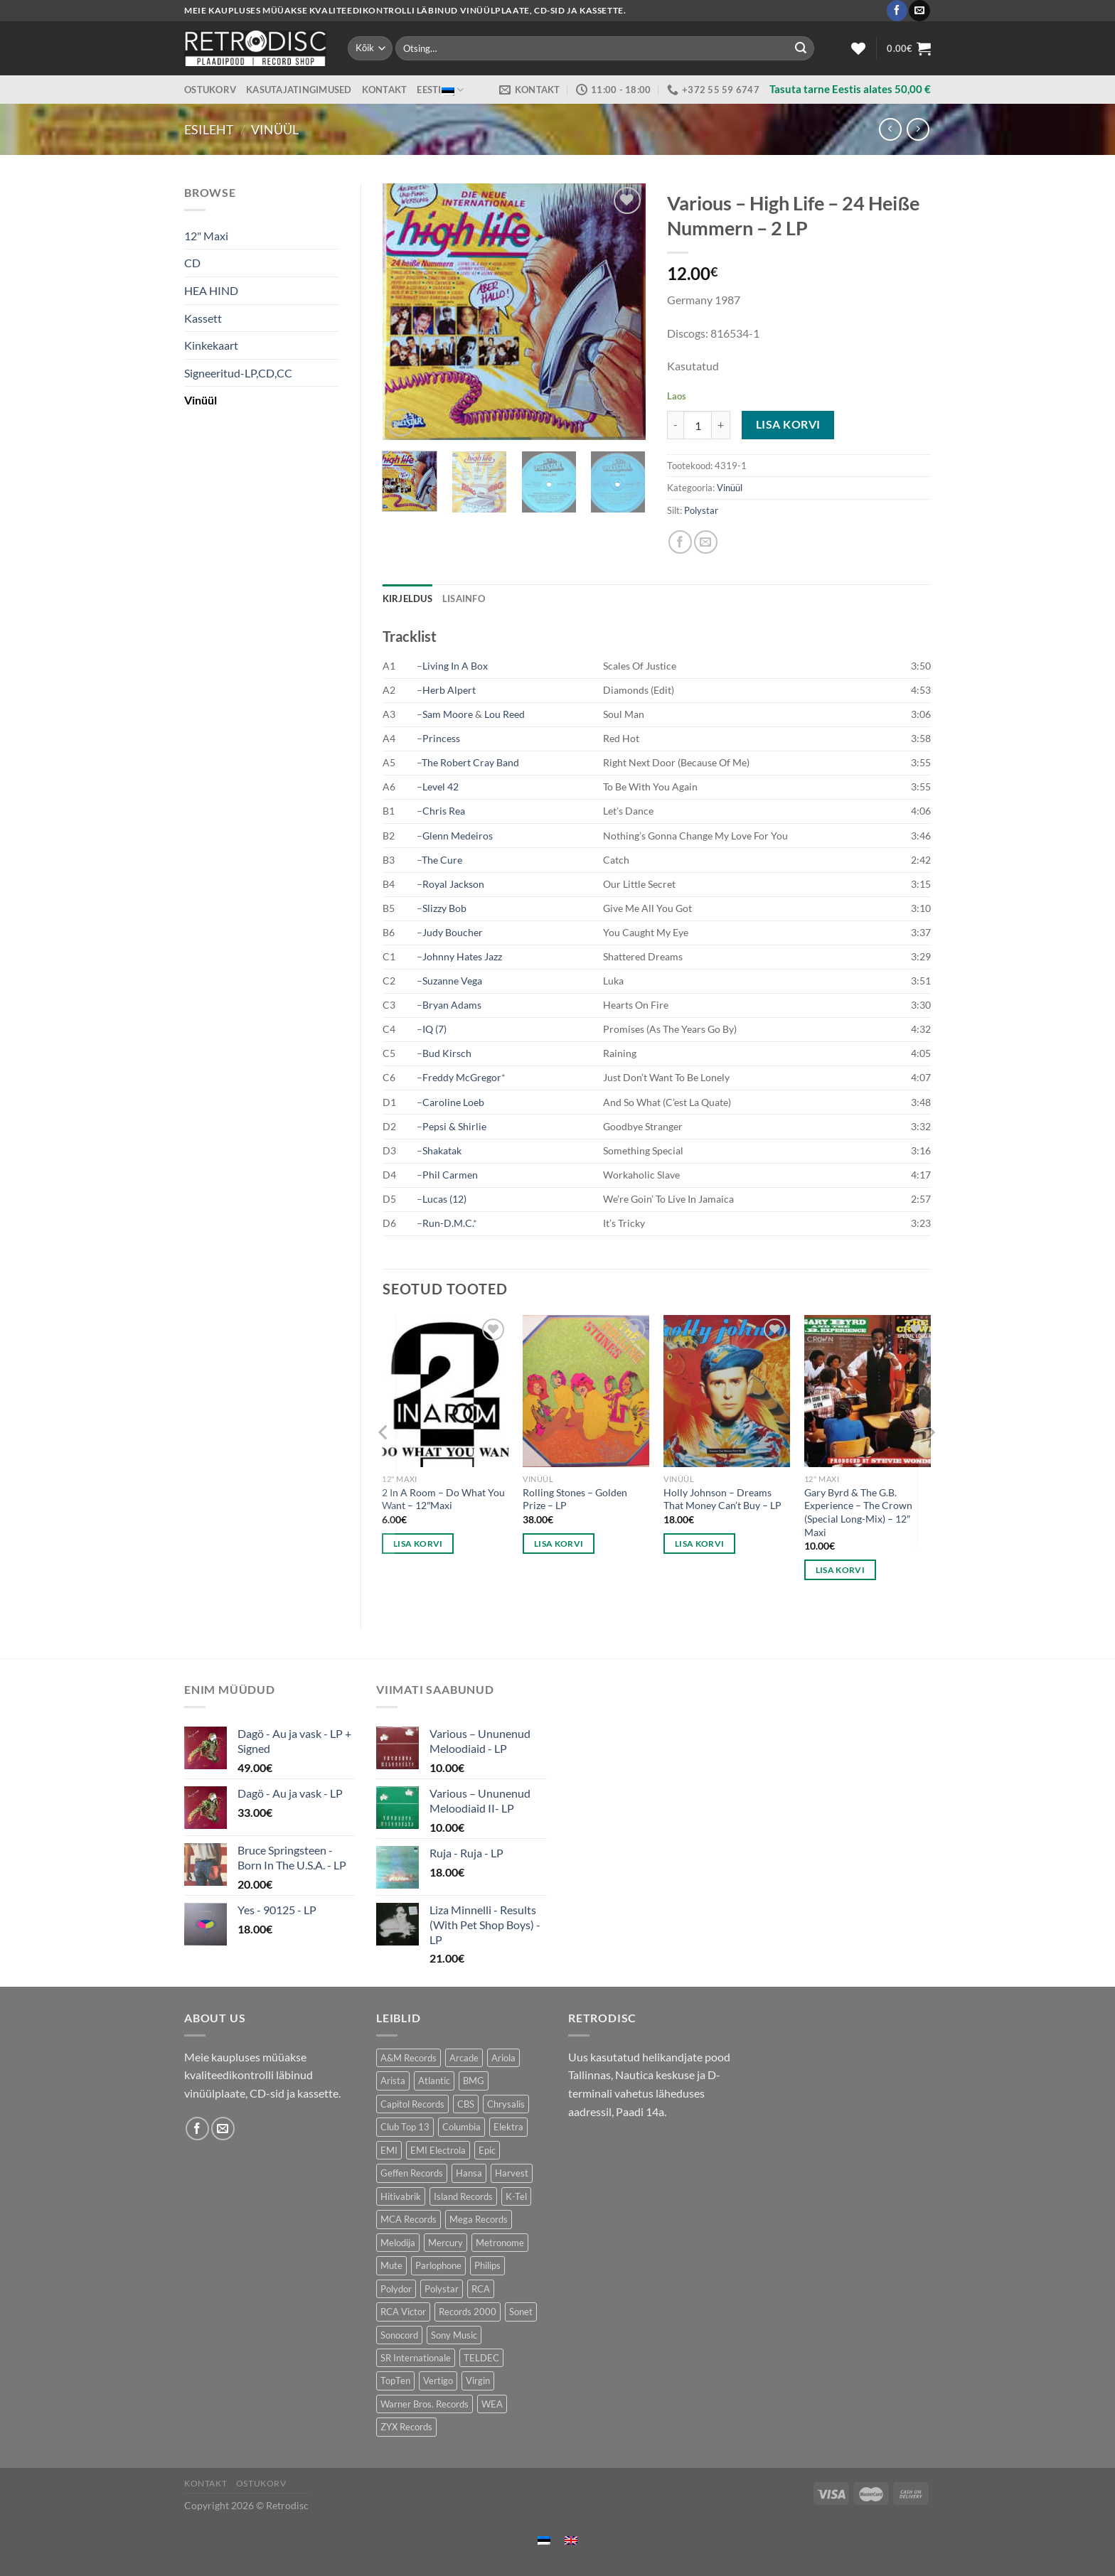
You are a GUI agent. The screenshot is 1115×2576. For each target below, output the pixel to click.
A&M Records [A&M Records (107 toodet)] (408, 2058)
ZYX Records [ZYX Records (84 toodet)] (406, 2426)
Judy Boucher (452, 932)
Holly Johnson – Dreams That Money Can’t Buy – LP (722, 1499)
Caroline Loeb (453, 1102)
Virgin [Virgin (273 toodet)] (478, 2380)
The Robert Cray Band (470, 762)
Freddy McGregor (461, 1077)
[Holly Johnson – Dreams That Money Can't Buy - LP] (726, 1391)
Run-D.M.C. (447, 1223)
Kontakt (384, 89)
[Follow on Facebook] (897, 10)
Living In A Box (455, 666)
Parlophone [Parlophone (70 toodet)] (438, 2265)
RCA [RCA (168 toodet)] (480, 2289)
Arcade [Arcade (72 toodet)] (464, 2058)
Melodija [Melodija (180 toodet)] (397, 2242)
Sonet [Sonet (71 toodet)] (521, 2311)
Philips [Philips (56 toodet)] (487, 2265)
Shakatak (442, 1150)
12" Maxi (206, 235)
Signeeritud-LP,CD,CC (238, 373)
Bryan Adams (451, 1005)
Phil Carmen (450, 1175)
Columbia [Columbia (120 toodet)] (461, 2126)
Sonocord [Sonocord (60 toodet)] (399, 2335)
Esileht (209, 129)
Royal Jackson (453, 884)
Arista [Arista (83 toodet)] (392, 2080)
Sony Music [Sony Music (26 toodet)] (454, 2335)
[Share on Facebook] (680, 542)
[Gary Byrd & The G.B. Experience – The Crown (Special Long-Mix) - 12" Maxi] (867, 1391)
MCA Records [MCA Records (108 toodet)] (408, 2219)
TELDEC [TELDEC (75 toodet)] (481, 2357)
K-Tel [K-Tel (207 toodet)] (516, 2196)
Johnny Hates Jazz (462, 956)
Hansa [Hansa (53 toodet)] (469, 2173)
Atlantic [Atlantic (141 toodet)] (434, 2080)
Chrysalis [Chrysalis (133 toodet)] (506, 2104)
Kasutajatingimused (299, 89)
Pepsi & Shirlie (454, 1126)
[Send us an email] (919, 10)
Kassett (203, 318)
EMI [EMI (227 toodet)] (389, 2150)
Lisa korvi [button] (417, 1543)
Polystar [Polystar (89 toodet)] (442, 2289)
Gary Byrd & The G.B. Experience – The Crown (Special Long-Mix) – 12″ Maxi (858, 1512)
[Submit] (801, 48)
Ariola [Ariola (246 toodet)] (503, 2058)
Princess (441, 738)
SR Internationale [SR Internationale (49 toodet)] (415, 2357)
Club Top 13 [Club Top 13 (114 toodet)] (405, 2126)
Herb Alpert (449, 690)
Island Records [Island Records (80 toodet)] (463, 2196)
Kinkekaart (211, 345)
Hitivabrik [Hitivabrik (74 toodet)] (400, 2196)
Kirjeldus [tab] (407, 598)
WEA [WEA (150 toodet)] (492, 2404)
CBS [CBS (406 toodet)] (465, 2104)
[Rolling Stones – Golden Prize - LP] (586, 1391)
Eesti (440, 90)
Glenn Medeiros (457, 836)
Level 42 (440, 786)
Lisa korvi (788, 424)
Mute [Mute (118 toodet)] (391, 2265)
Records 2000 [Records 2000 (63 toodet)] (467, 2311)
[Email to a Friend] (705, 542)
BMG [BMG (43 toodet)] (473, 2080)
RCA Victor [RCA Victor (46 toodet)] (403, 2311)
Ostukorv (210, 89)
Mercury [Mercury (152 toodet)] (445, 2242)
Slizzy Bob (444, 908)
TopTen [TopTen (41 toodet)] (395, 2380)
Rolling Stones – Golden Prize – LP (575, 1499)
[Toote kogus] (697, 425)
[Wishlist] (858, 48)
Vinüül (275, 129)
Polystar (701, 510)
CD (192, 262)
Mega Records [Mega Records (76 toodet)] (478, 2219)
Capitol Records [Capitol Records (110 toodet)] (412, 2104)
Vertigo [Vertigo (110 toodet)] (438, 2380)
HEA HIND (211, 290)
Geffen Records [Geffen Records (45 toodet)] (411, 2173)
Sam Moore (447, 714)
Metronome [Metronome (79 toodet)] (500, 2242)
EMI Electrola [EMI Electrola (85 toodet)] (438, 2150)
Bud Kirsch (446, 1053)
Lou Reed (504, 714)
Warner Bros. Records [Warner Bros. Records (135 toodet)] (424, 2404)
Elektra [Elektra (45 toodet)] (508, 2126)
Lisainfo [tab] (463, 598)
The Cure (442, 860)
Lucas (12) (444, 1199)
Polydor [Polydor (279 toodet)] (396, 2289)
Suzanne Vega (452, 981)
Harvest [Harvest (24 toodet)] (511, 2173)
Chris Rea (443, 811)
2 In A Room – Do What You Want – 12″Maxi (443, 1499)
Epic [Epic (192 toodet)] (487, 2150)
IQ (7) (434, 1029)
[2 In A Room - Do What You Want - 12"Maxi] (445, 1391)
